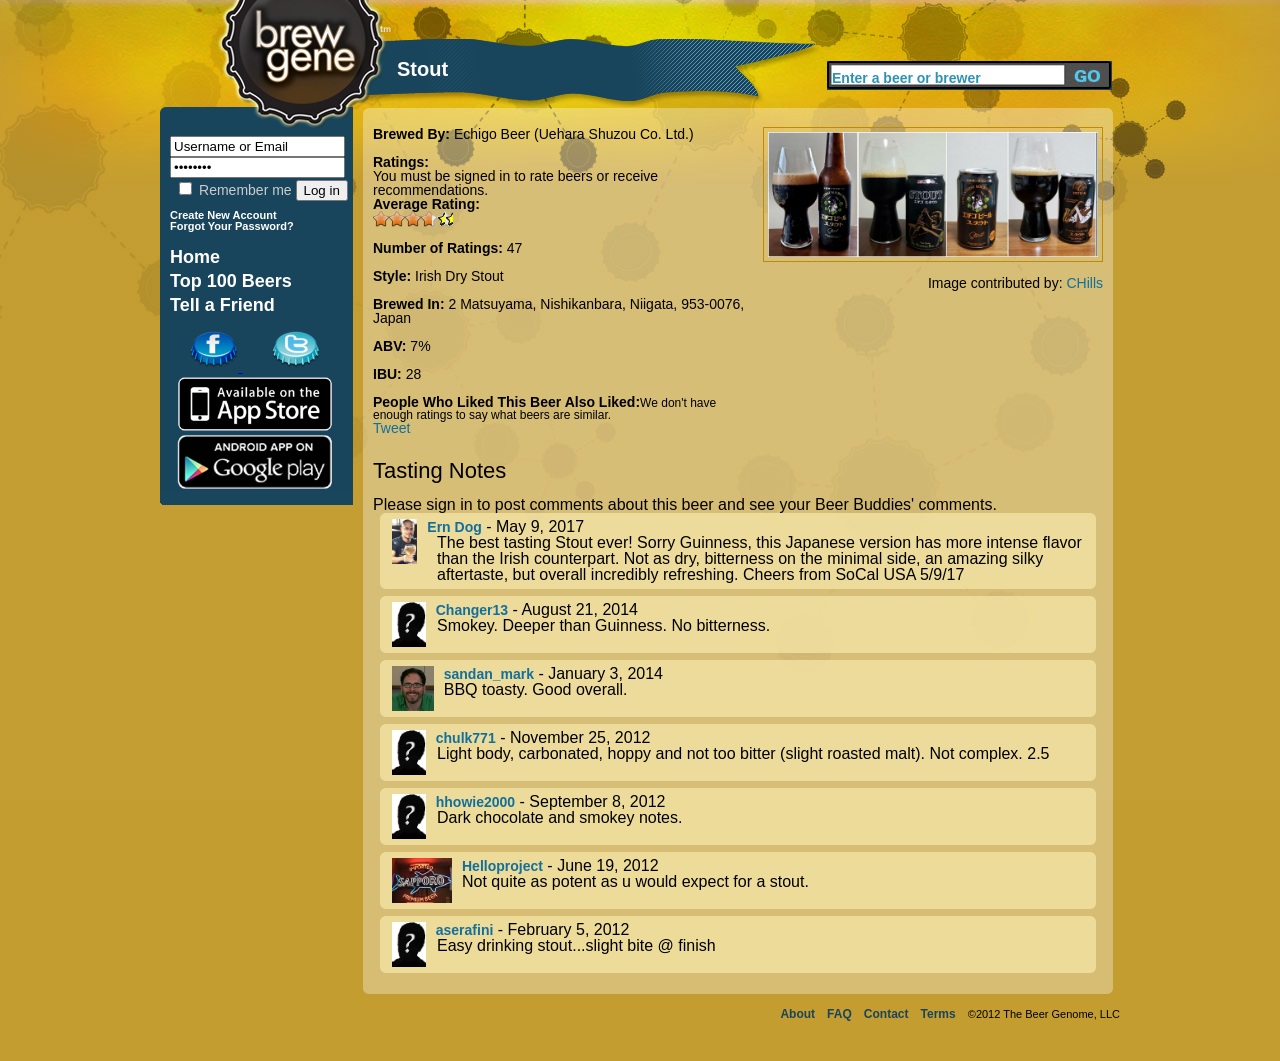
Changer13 (472, 610)
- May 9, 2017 (744, 551)
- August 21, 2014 (744, 624)
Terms (938, 1014)
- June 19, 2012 (744, 880)
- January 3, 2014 (744, 688)
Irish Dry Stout (459, 276)
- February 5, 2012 (744, 944)
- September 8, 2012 (744, 816)
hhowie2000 (475, 802)
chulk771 (466, 738)
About (797, 1014)
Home (195, 257)
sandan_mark (489, 674)
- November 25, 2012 (744, 752)
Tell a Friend (222, 305)
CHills (1084, 283)
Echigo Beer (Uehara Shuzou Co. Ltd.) (574, 134)
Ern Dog (454, 527)
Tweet (391, 428)
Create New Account (223, 215)
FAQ (839, 1014)
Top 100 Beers (231, 281)
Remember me (235, 190)
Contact (886, 1014)
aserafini (465, 930)
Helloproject (502, 866)
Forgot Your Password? (232, 226)
